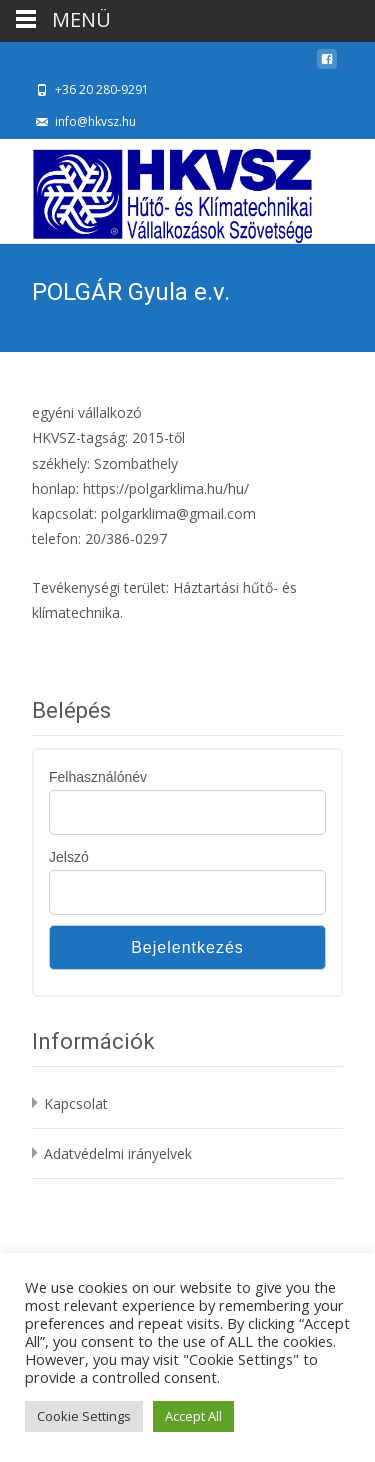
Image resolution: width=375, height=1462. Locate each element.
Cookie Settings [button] (84, 1416)
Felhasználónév (98, 777)
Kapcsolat (76, 1103)
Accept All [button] (193, 1416)
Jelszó (69, 857)
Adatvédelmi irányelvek (118, 1153)
